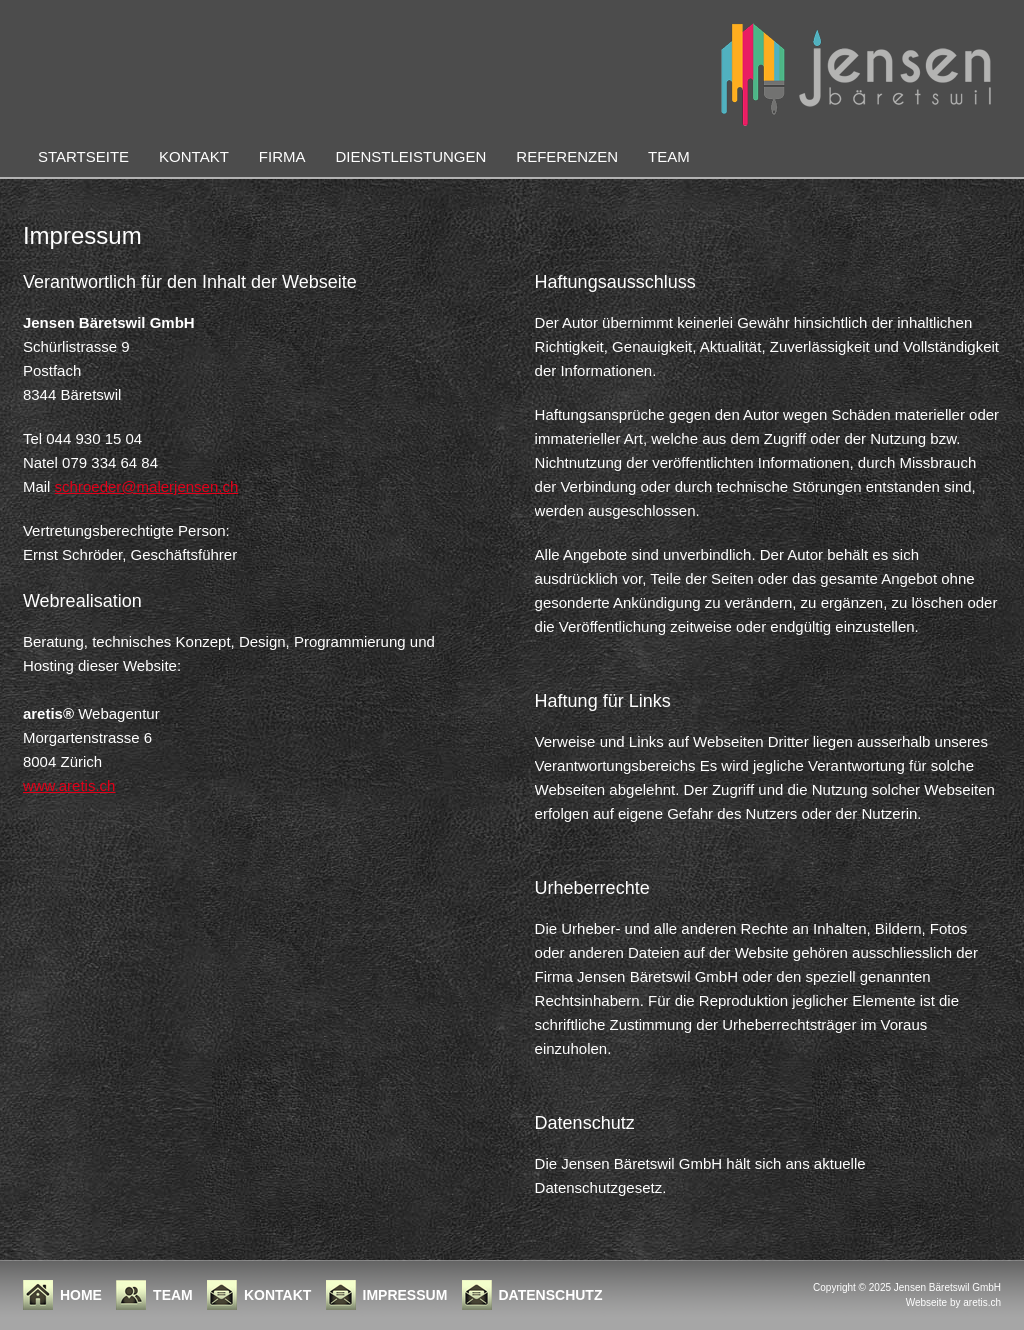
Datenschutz (551, 1295)
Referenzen (567, 156)
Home (81, 1295)
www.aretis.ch (69, 785)
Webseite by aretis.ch (953, 1302)
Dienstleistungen (410, 156)
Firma (282, 156)
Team (669, 156)
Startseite (83, 156)
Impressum (405, 1295)
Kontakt (194, 156)
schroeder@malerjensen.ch (147, 486)
